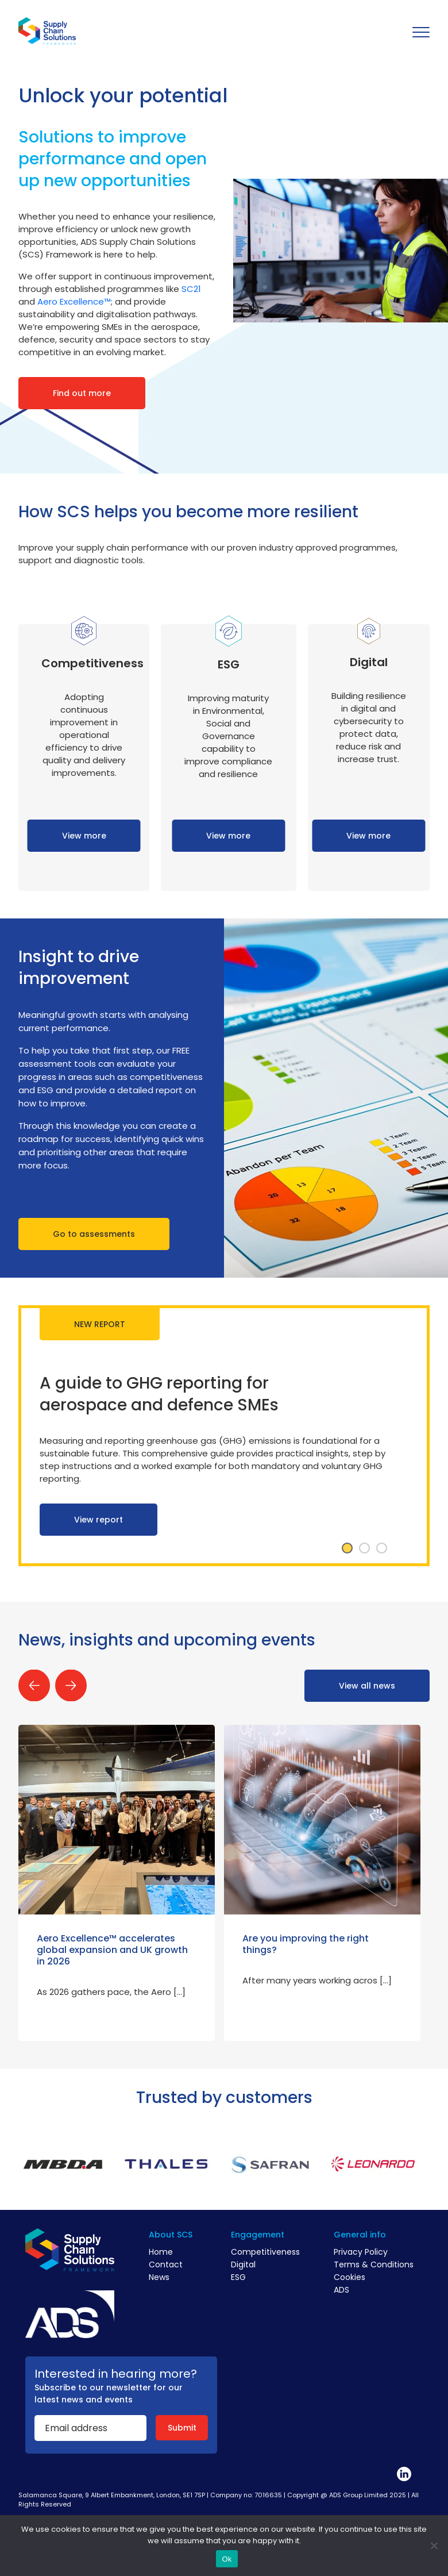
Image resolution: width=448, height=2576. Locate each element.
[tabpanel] (224, 1435)
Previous (34, 1685)
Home (161, 2252)
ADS (341, 2290)
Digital (243, 2264)
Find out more (82, 393)
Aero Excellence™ (74, 301)
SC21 (191, 289)
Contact (166, 2264)
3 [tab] (381, 1548)
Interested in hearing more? (115, 2374)
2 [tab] (364, 1548)
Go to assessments (94, 1234)
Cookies (349, 2277)
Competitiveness (265, 2252)
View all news (367, 1685)
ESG (238, 2277)
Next (71, 1685)
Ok (226, 2559)
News (159, 2277)
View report (98, 1519)
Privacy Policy (361, 2252)
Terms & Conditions (374, 2264)
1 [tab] (347, 1548)
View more (84, 835)
